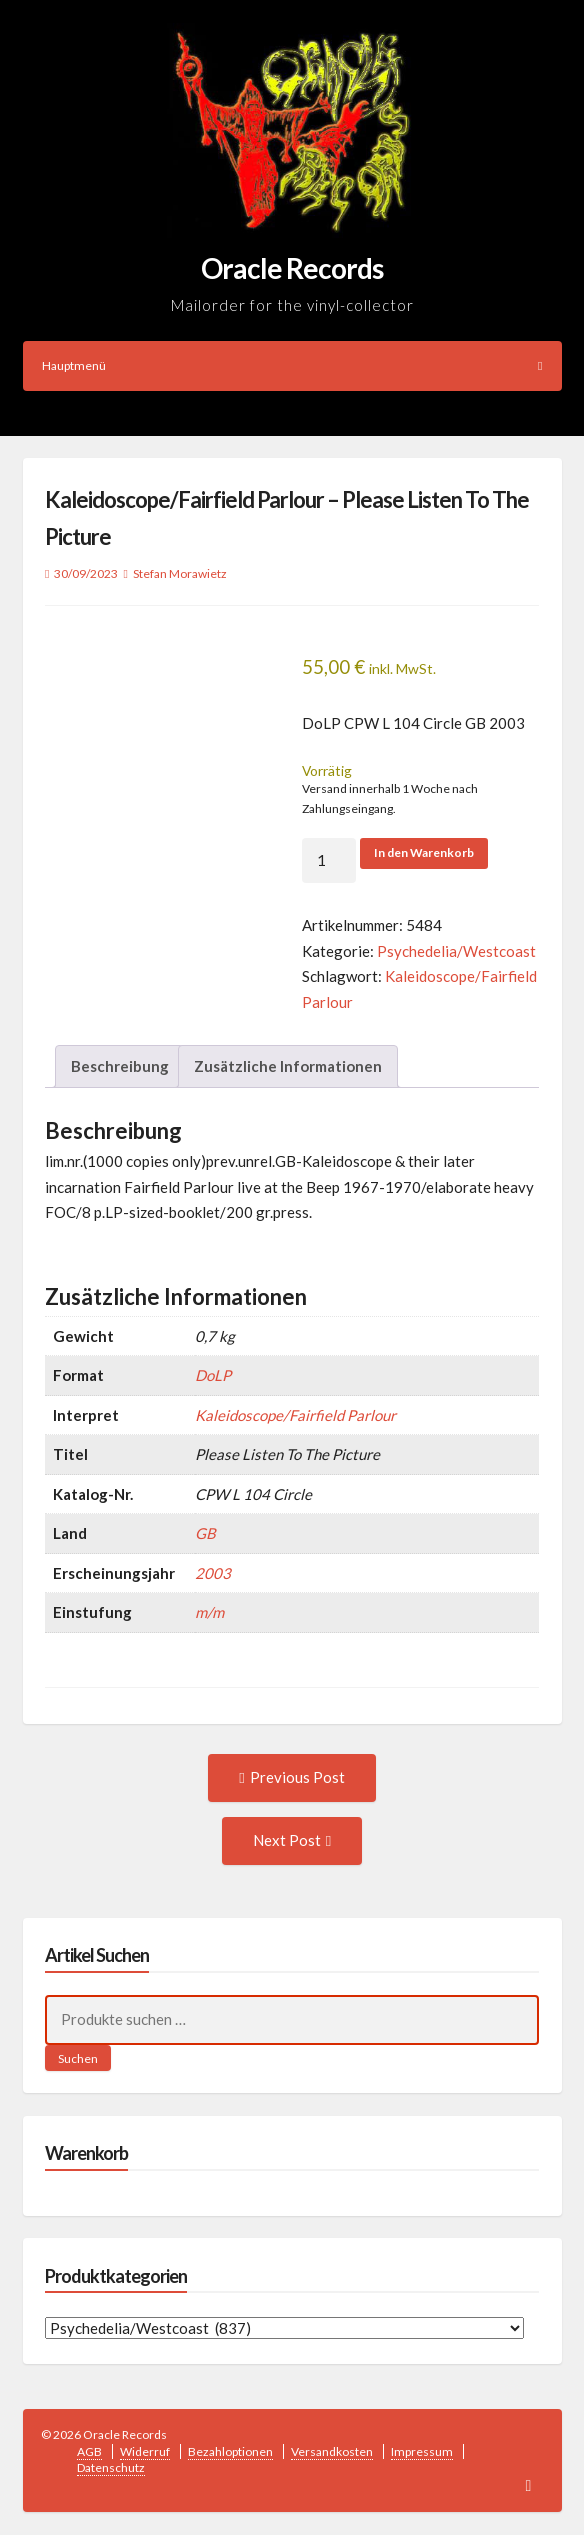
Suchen (78, 2058)
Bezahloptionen (230, 2451)
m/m (209, 1612)
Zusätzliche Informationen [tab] (288, 1066)
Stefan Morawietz (180, 573)
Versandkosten (332, 2451)
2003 (213, 1573)
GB (205, 1533)
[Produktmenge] (329, 861)
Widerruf (145, 2451)
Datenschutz (111, 2467)
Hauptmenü (292, 365)
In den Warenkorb (424, 852)
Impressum (422, 2451)
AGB (89, 2451)
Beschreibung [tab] (120, 1066)
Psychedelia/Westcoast (456, 951)
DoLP (213, 1375)
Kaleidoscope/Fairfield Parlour (295, 1415)
